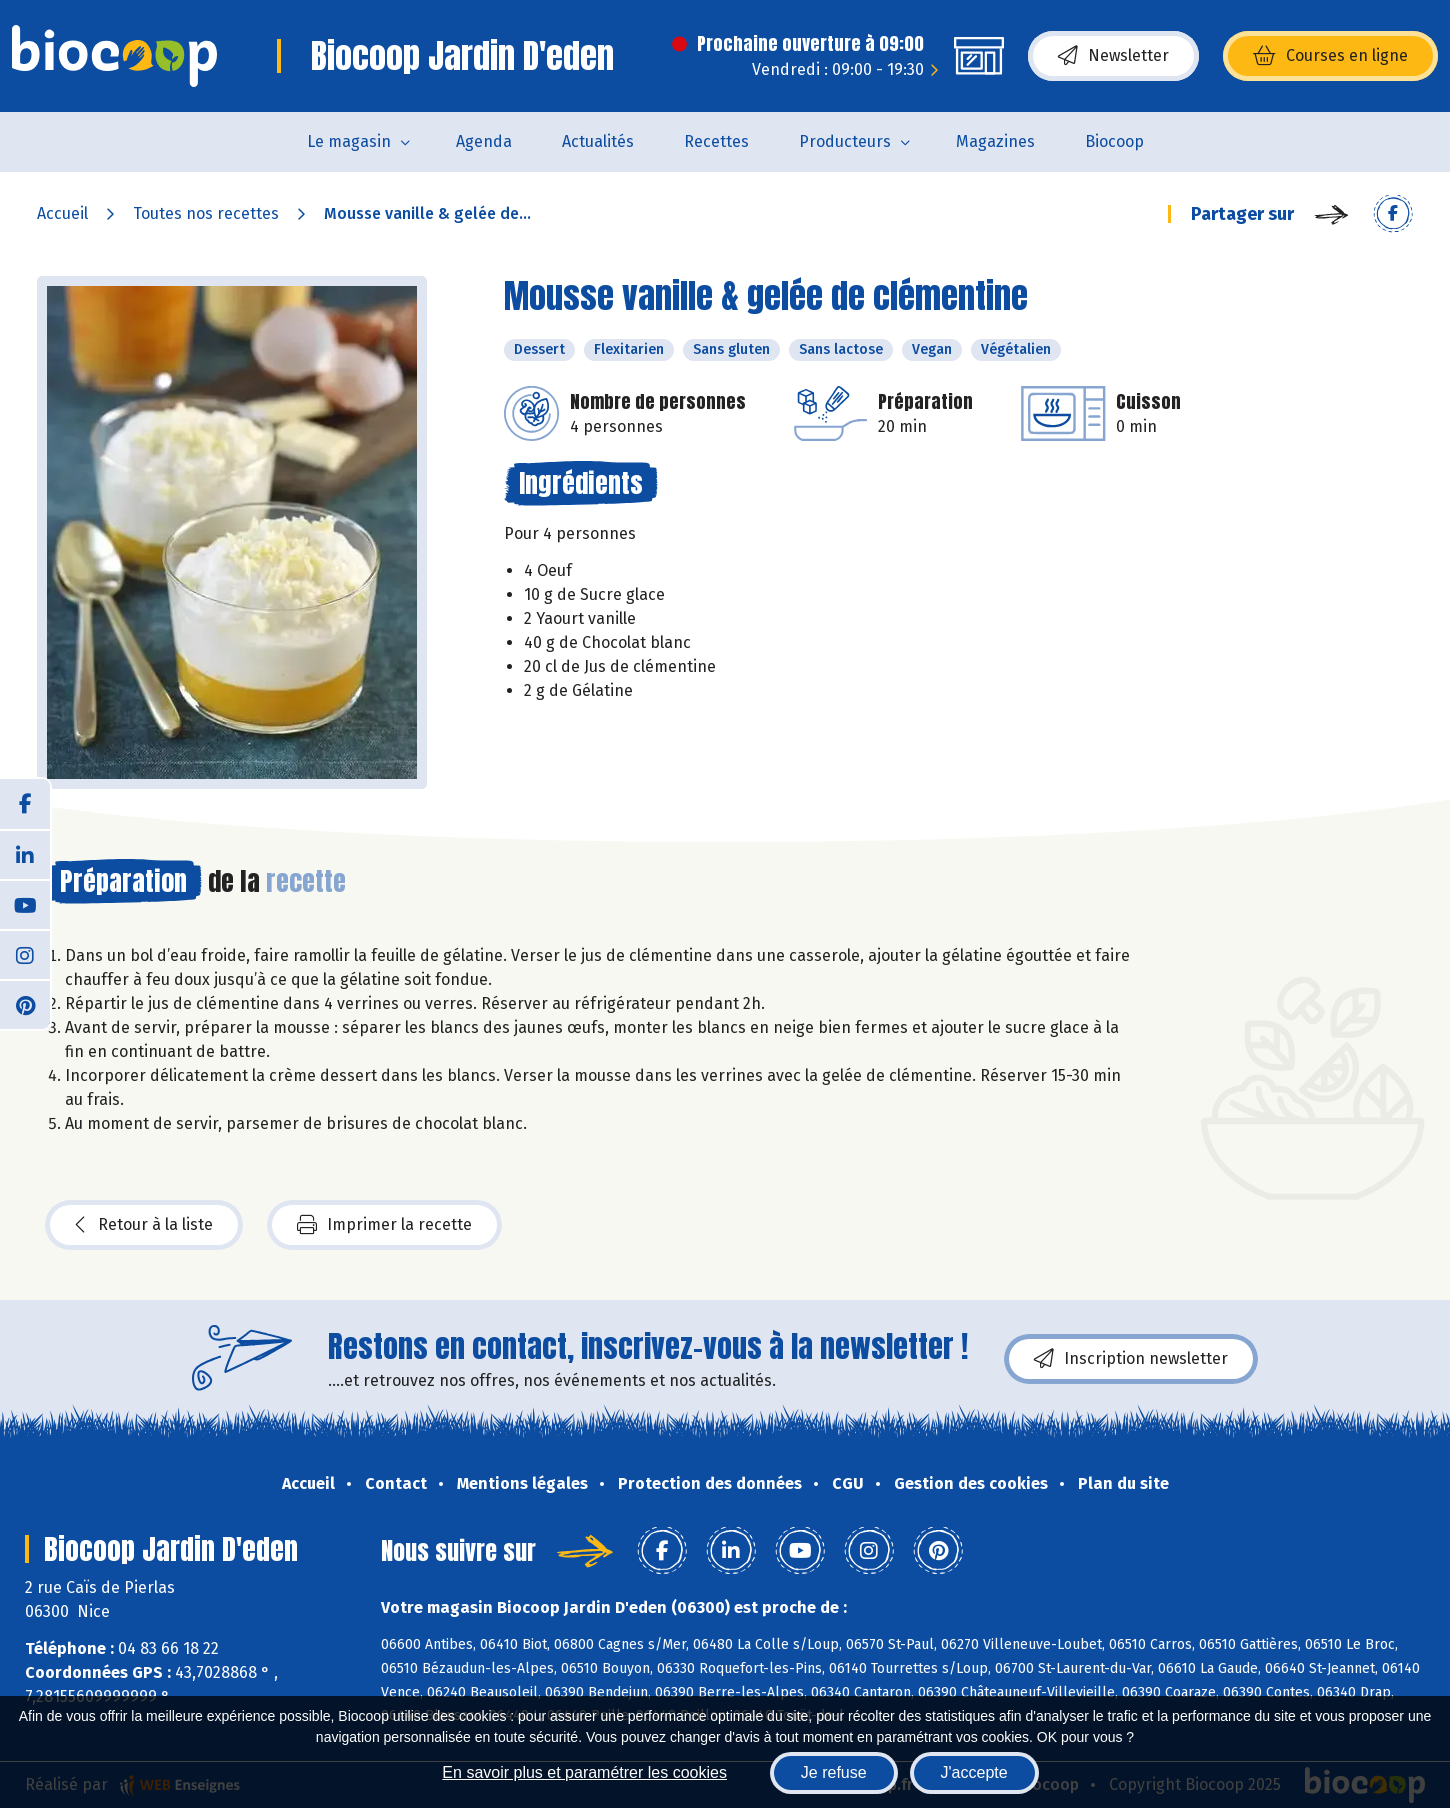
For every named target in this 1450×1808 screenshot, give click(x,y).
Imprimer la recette (384, 1225)
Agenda (484, 141)
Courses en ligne (1330, 56)
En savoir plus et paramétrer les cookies (584, 1772)
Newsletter (1113, 56)
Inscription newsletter (1131, 1359)
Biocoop (1114, 141)
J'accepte (974, 1772)
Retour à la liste (144, 1225)
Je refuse (834, 1772)
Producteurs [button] (845, 141)
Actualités (598, 141)
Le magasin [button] (349, 141)
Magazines (995, 141)
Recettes (716, 141)
